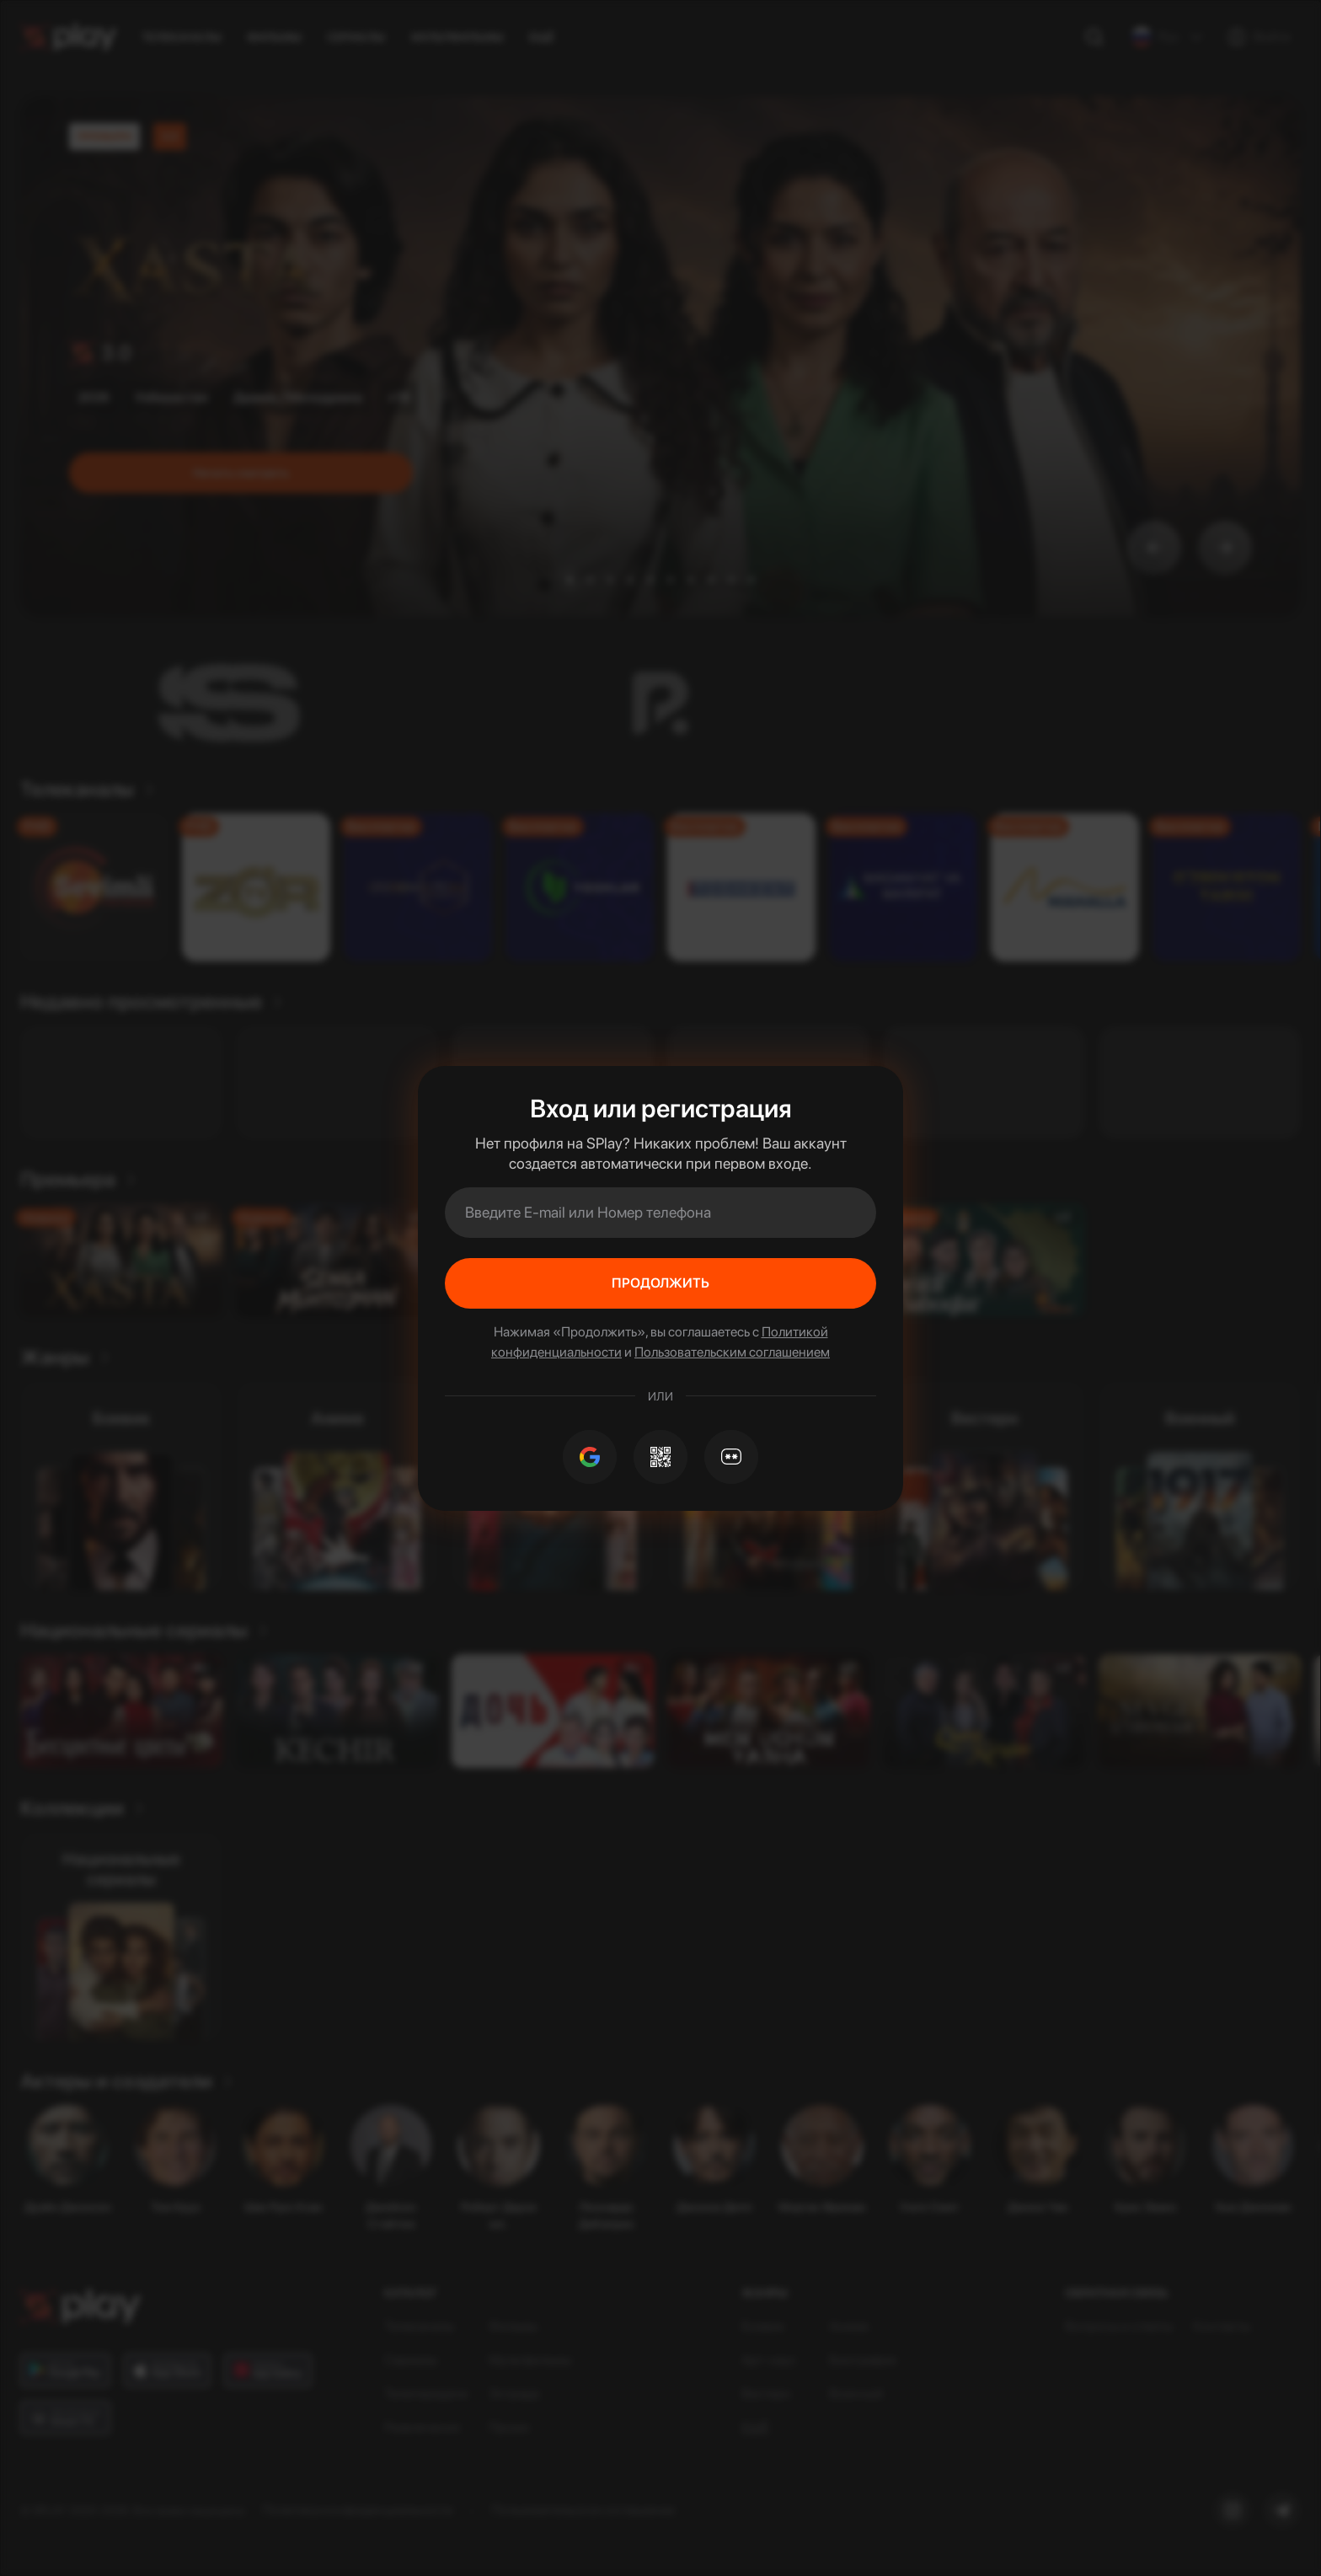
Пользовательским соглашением (732, 1352)
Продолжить (660, 1283)
